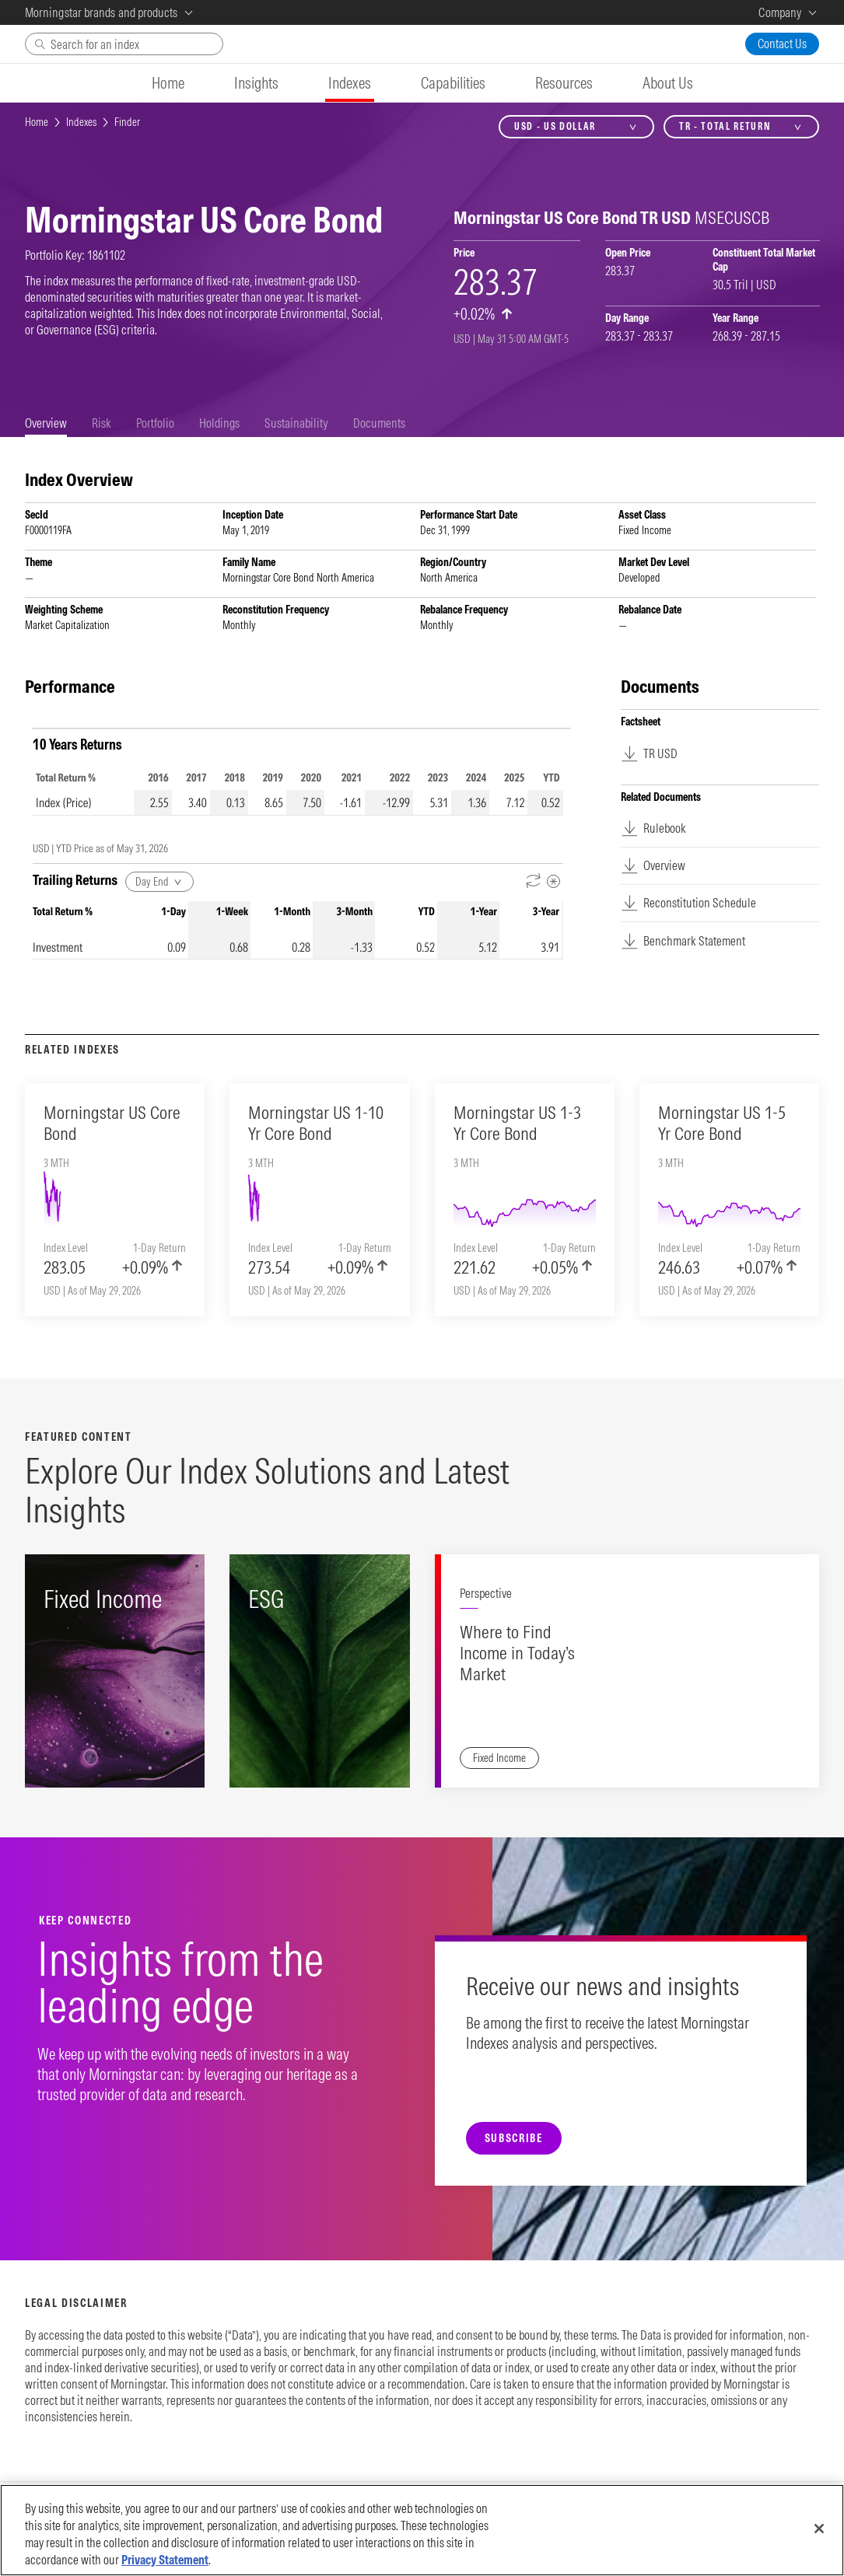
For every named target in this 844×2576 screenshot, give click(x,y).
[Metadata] (553, 881)
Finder (127, 122)
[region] (422, 2530)
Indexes (81, 122)
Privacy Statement (164, 2559)
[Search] (124, 44)
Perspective (486, 1593)
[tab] (46, 423)
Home (36, 122)
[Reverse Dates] (534, 881)
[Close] (819, 2528)
